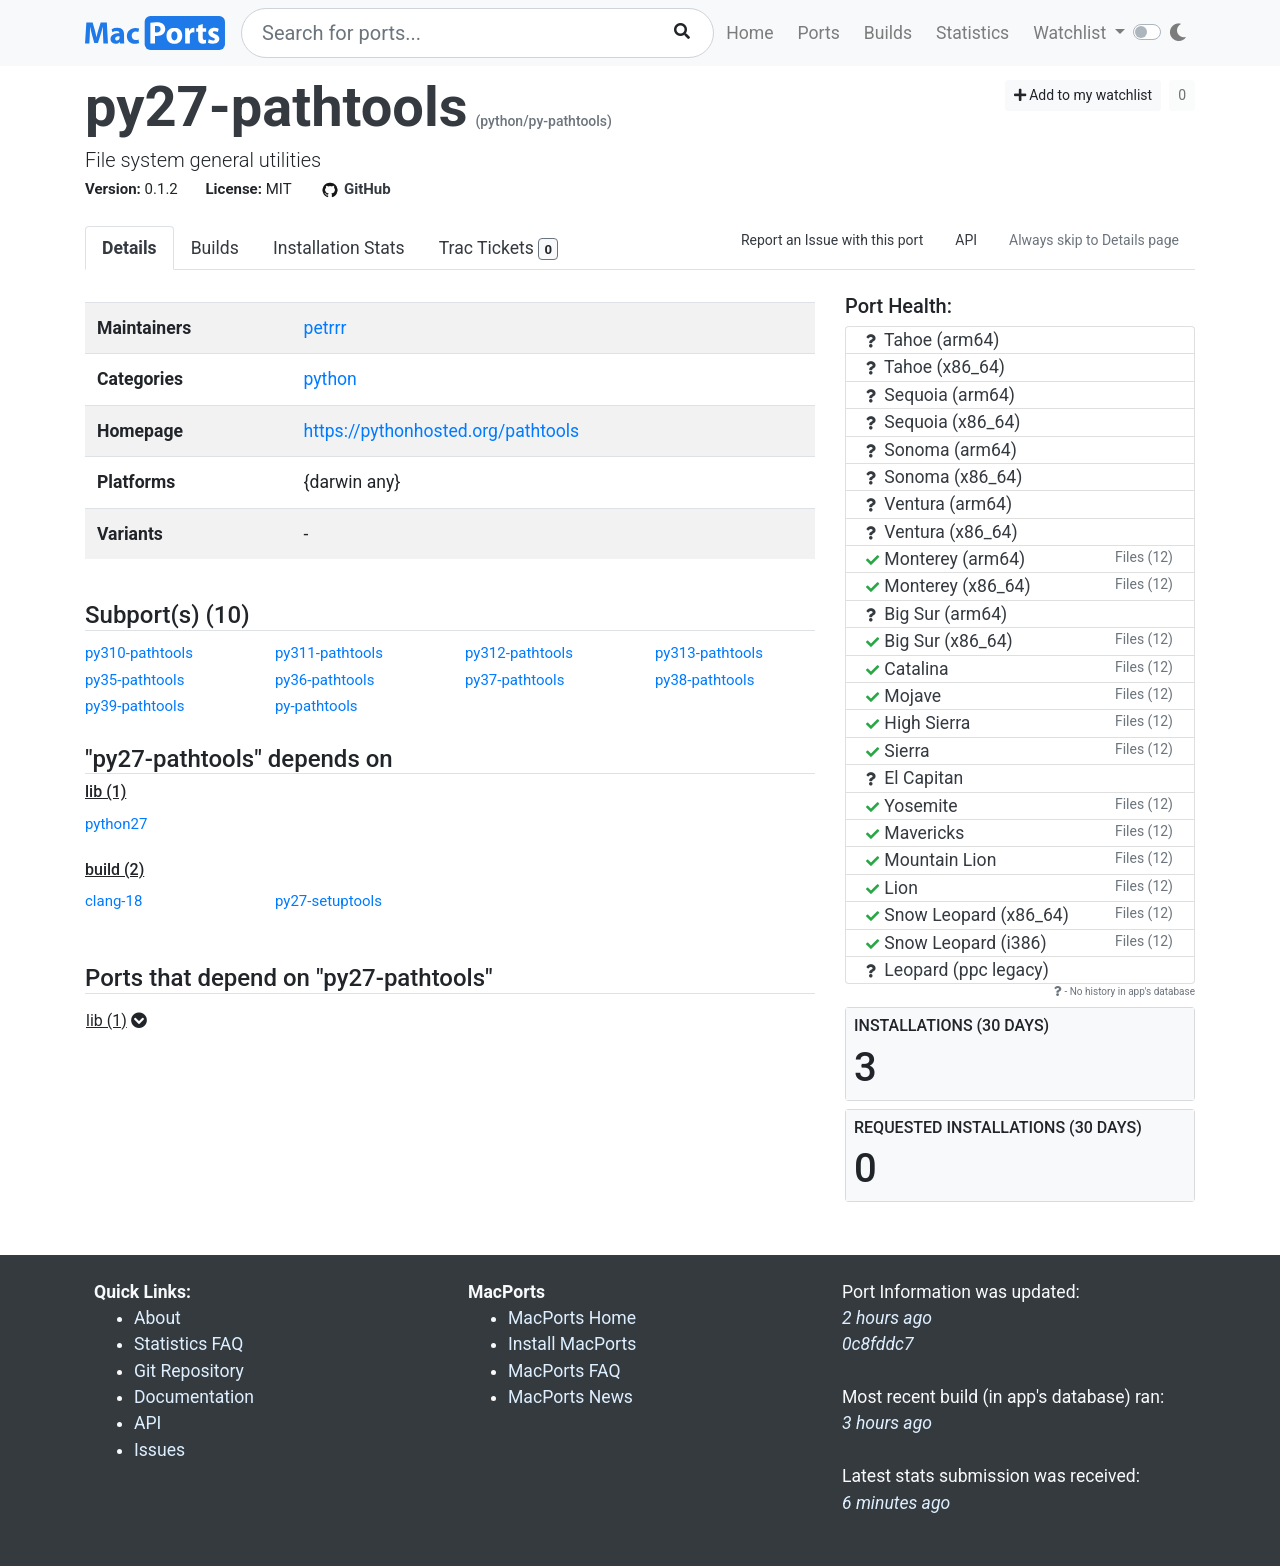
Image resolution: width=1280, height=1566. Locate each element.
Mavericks (915, 833)
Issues (159, 1450)
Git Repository (189, 1371)
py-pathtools (316, 706)
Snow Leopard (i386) (956, 943)
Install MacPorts (572, 1344)
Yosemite (912, 806)
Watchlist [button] (1071, 33)
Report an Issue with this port (832, 240)
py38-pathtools (704, 680)
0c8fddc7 (878, 1344)
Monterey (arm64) (945, 559)
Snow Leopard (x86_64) (967, 915)
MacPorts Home (572, 1318)
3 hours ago (887, 1423)
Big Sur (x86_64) (939, 641)
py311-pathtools (329, 653)
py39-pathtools (134, 706)
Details (129, 248)
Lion (892, 888)
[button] (122, 1021)
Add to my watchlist (1083, 95)
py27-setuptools (328, 901)
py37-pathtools (514, 680)
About (157, 1318)
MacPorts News (570, 1397)
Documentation (194, 1397)
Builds (888, 33)
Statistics (972, 33)
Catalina (907, 669)
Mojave (903, 696)
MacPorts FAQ (564, 1371)
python (330, 379)
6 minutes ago (896, 1503)
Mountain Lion (931, 860)
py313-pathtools (709, 653)
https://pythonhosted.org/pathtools (442, 431)
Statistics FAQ (188, 1344)
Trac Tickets (499, 249)
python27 (116, 824)
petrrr (325, 328)
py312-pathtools (519, 653)
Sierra (898, 751)
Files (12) (1144, 557)
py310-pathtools (139, 653)
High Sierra (918, 723)
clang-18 (113, 901)
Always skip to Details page (1094, 240)
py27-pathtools (276, 107)
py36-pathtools (324, 680)
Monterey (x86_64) (948, 586)
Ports (819, 33)
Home (749, 33)
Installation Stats (339, 248)
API (966, 240)
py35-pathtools (134, 680)
